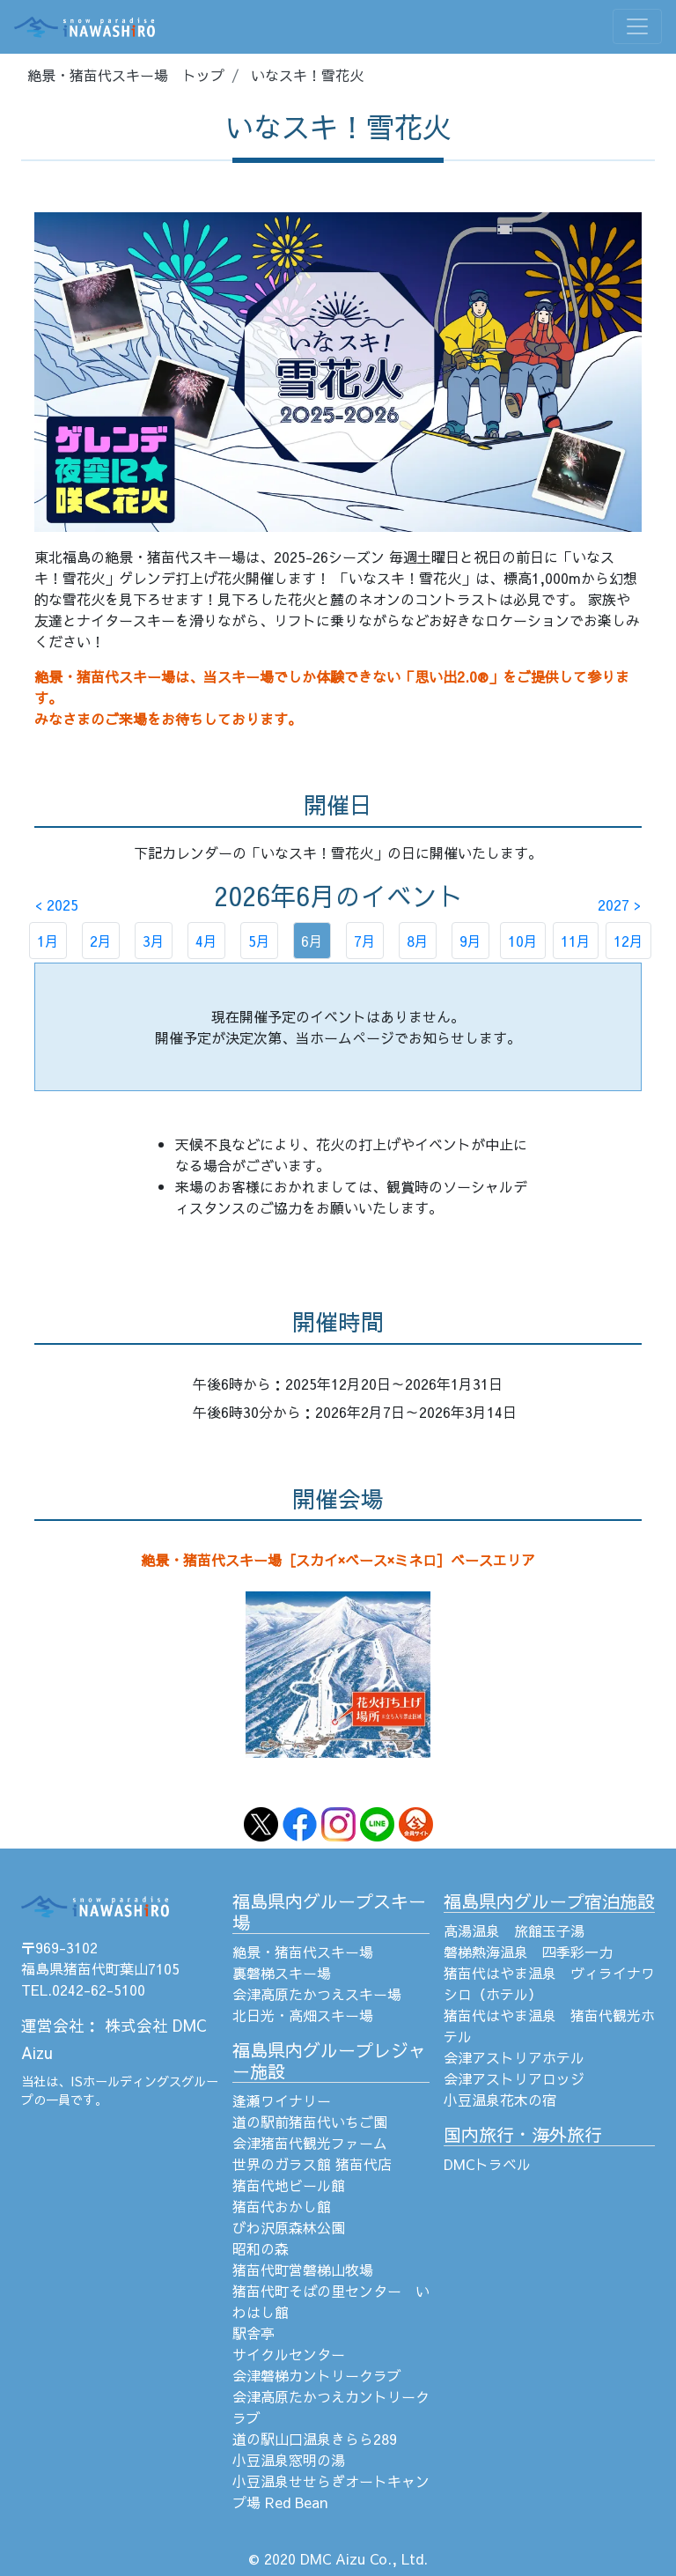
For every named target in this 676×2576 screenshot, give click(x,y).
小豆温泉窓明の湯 (288, 2459)
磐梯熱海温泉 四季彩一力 (528, 1951)
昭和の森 (260, 2248)
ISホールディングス (125, 2081)
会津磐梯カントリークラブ (316, 2375)
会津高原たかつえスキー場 (316, 1994)
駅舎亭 (253, 2333)
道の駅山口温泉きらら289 (314, 2438)
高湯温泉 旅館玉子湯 (514, 1930)
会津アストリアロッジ (514, 2078)
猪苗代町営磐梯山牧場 (302, 2269)
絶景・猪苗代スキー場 (302, 1951)
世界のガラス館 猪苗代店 (312, 2164)
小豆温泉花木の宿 (500, 2099)
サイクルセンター (288, 2354)
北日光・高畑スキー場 (302, 2015)
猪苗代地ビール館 (288, 2185)
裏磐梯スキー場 (281, 1972)
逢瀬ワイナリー (281, 2100)
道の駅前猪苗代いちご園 (309, 2121)
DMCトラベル (487, 2164)
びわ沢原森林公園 (288, 2227)
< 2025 (56, 904)
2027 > (619, 904)
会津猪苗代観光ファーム (309, 2142)
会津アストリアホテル (514, 2057)
